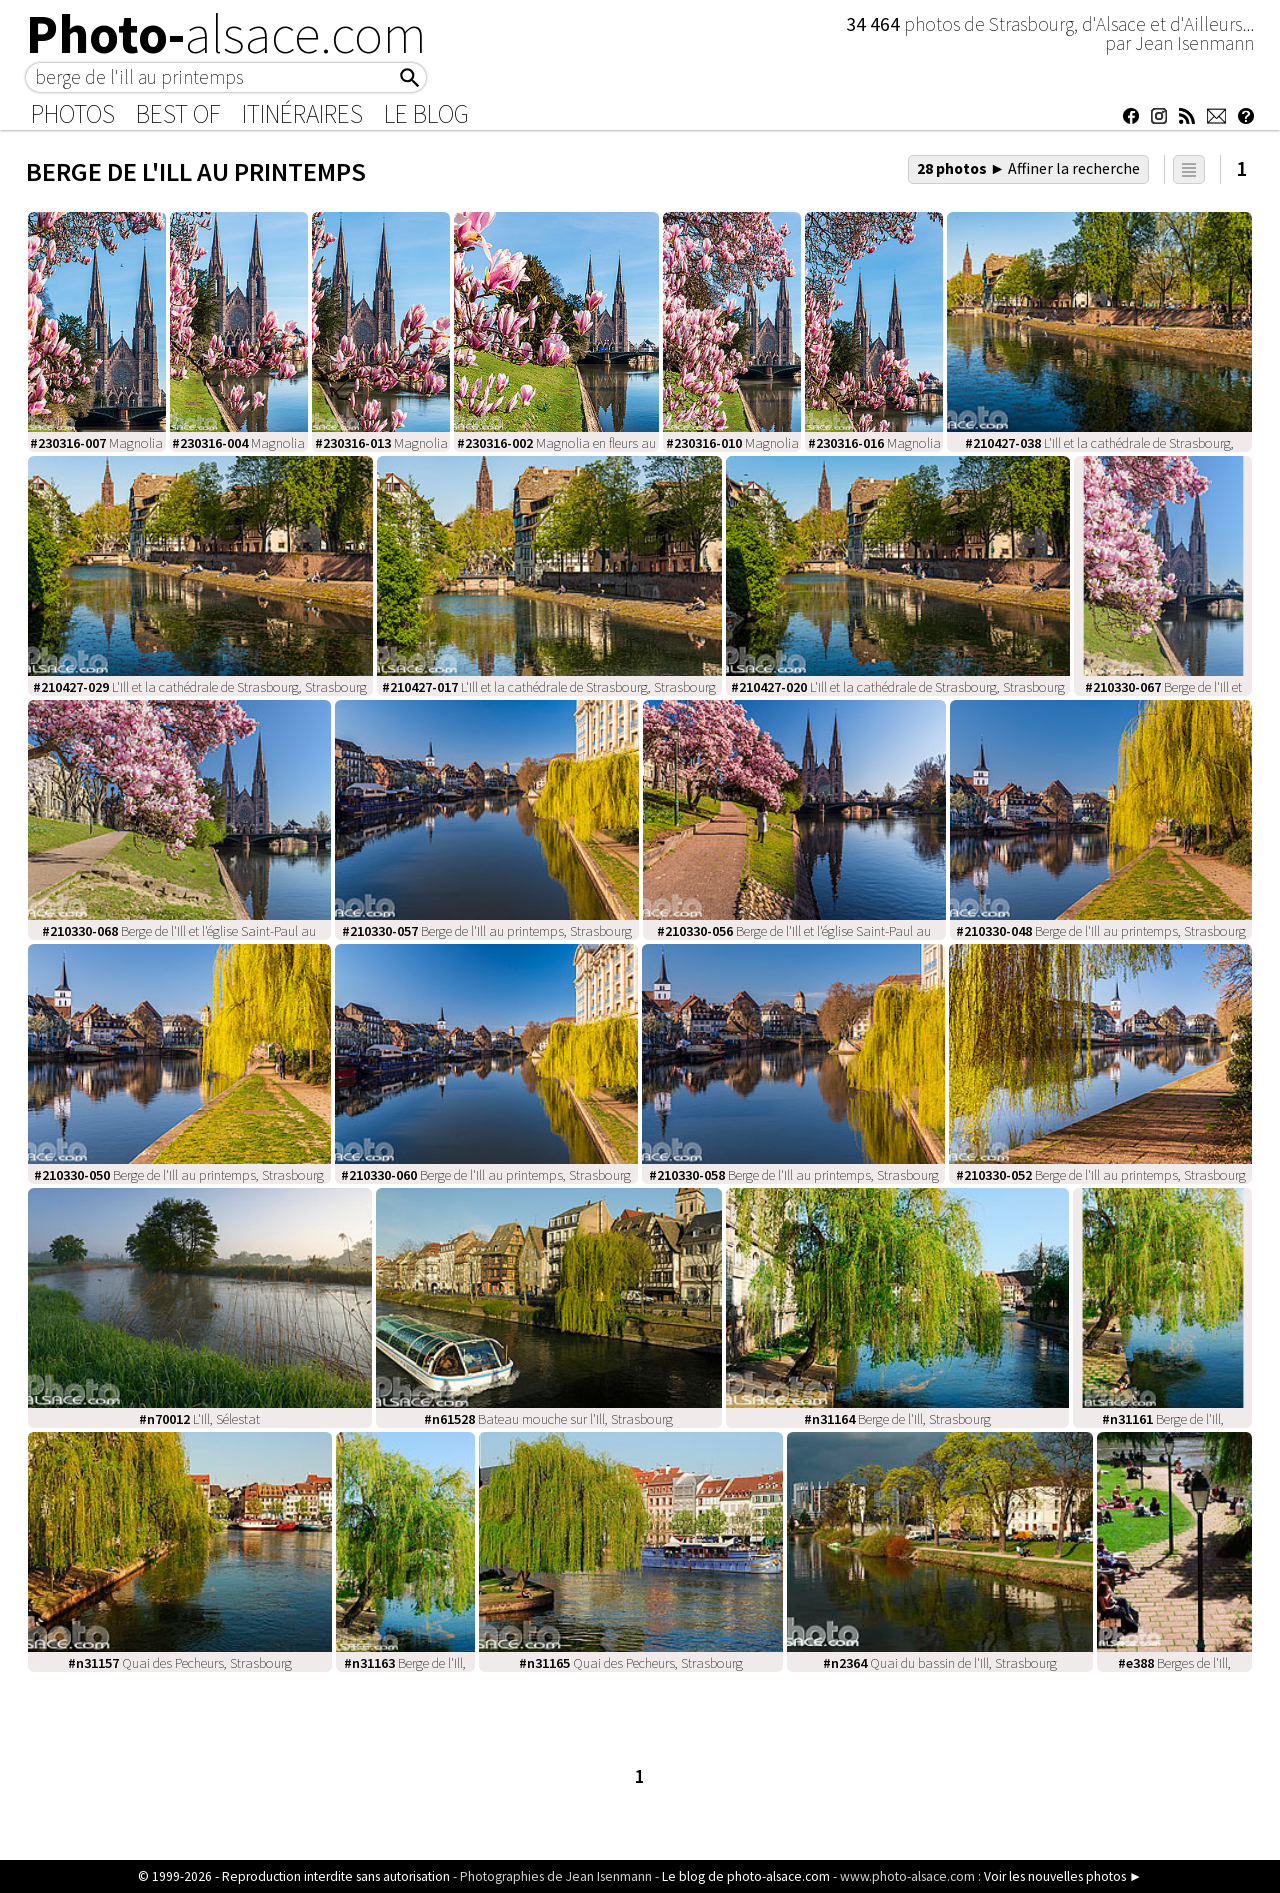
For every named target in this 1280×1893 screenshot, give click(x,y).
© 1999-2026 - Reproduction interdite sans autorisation (294, 1876)
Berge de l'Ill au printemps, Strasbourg (487, 931)
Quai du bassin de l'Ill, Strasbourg (940, 1663)
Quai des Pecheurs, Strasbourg (180, 1663)
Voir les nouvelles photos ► (1063, 1876)
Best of (178, 114)
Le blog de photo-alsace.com (746, 1876)
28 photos (1029, 168)
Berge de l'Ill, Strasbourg (897, 1419)
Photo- (226, 34)
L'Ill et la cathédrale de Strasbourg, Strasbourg (200, 687)
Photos (73, 114)
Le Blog (426, 114)
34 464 (875, 24)
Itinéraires (302, 114)
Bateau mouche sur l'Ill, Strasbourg (548, 1419)
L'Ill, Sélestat (199, 1419)
